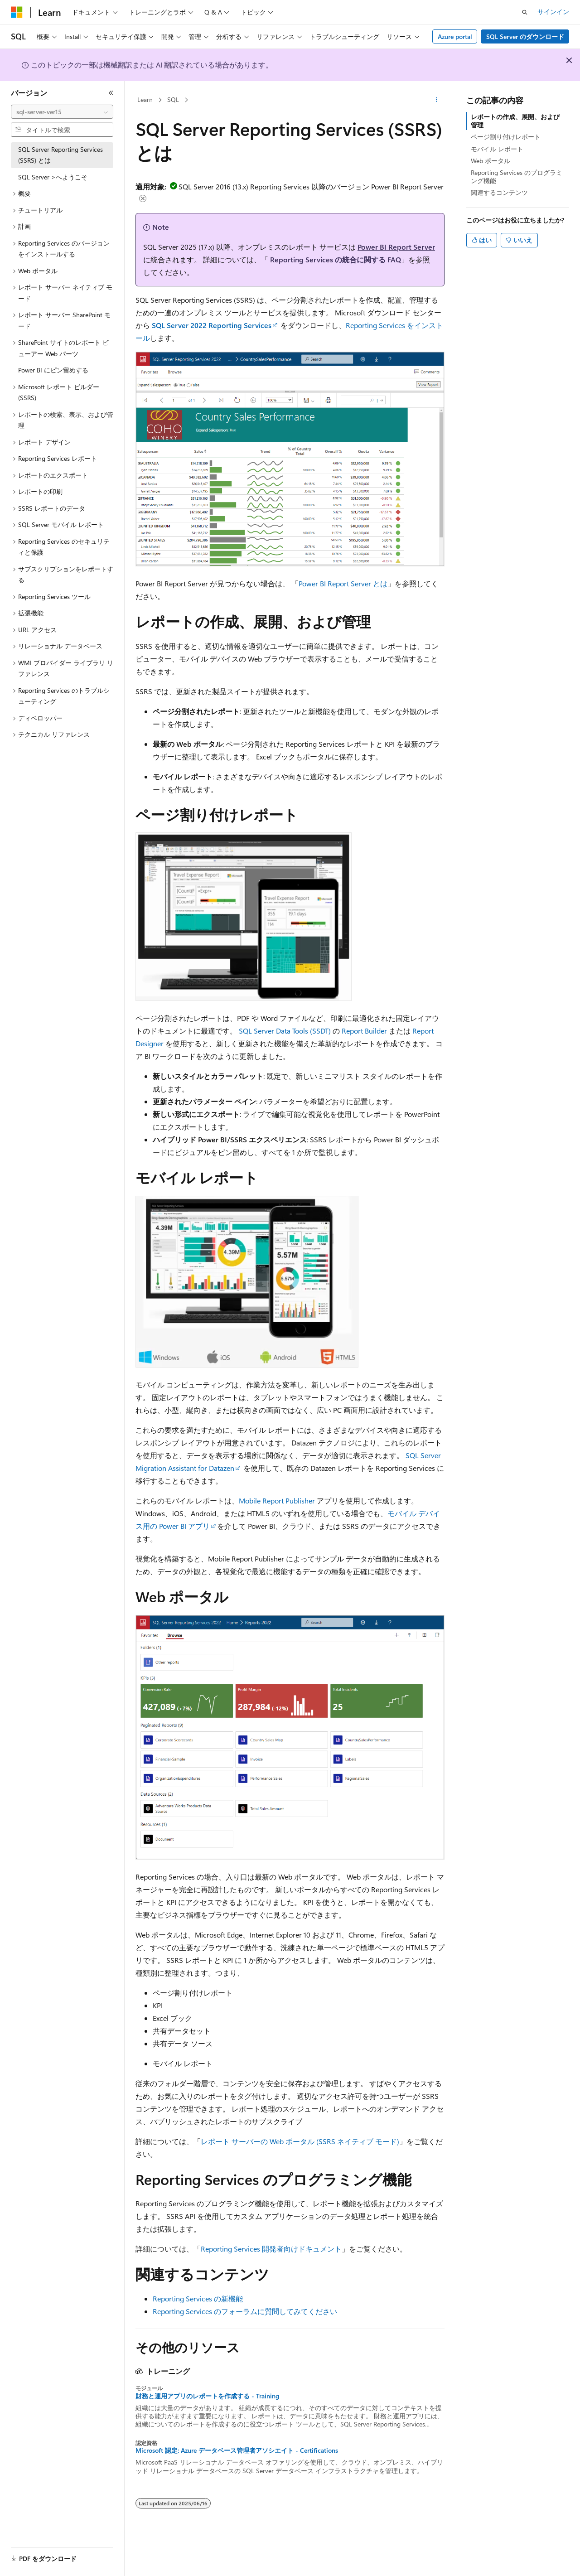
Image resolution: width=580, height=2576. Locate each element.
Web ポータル (490, 160)
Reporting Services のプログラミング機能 (516, 176)
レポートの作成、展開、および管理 (515, 120)
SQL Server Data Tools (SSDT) (285, 1030)
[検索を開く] (525, 12)
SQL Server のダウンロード (525, 36)
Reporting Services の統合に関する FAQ (335, 259)
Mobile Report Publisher (277, 1500)
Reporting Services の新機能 (198, 2298)
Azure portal (455, 36)
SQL (173, 99)
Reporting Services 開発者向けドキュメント (271, 2248)
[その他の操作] (437, 100)
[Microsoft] (17, 12)
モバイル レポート (497, 149)
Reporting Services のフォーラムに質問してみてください (245, 2311)
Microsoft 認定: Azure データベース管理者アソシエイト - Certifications (236, 2450)
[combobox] (62, 112)
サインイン (553, 11)
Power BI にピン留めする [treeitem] (53, 370)
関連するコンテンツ (499, 192)
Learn (145, 99)
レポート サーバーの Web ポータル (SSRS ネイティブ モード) (300, 2141)
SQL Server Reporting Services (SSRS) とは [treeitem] (60, 155)
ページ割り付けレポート (506, 136)
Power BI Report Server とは (343, 583)
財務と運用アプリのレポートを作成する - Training (207, 2396)
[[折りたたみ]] (111, 93)
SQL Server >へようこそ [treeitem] (52, 177)
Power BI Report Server (396, 246)
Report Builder (364, 1030)
